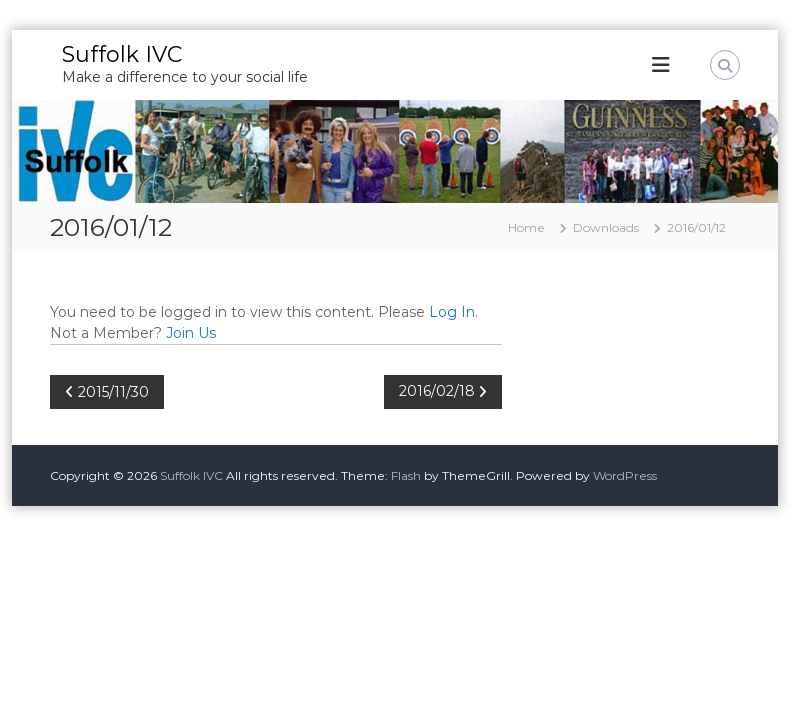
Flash (406, 475)
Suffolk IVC (122, 54)
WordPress (625, 475)
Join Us (191, 333)
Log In (452, 312)
